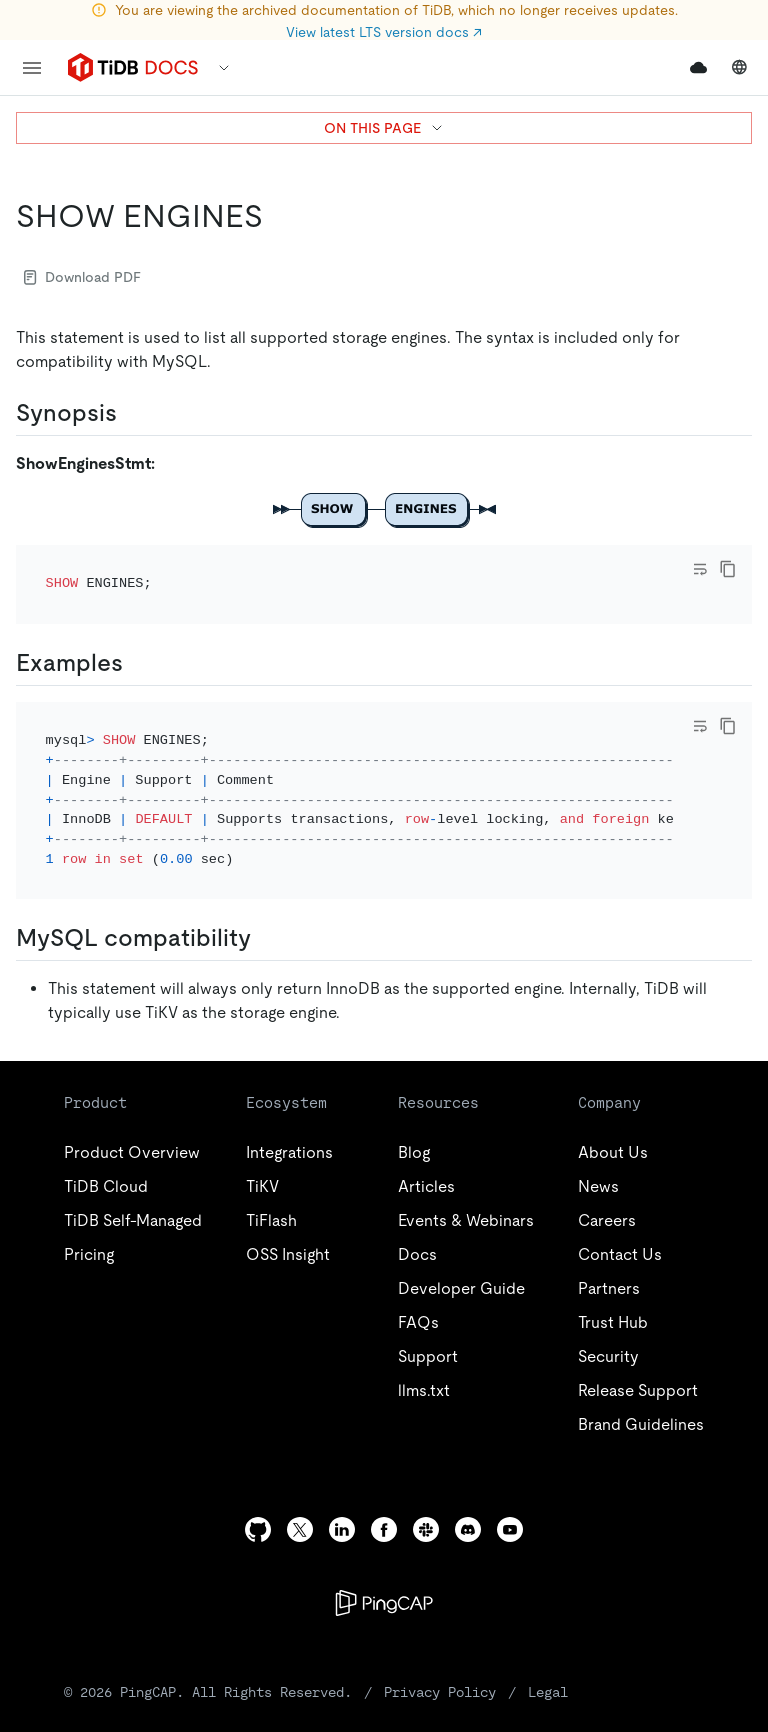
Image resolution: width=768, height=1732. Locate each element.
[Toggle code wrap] (700, 569)
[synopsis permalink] (133, 413)
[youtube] (510, 1475)
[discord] (468, 1475)
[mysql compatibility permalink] (267, 884)
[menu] (32, 68)
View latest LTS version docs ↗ (384, 32)
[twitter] (300, 1475)
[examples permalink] (139, 635)
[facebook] (384, 1475)
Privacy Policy (440, 1638)
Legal (548, 1638)
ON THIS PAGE (384, 128)
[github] (258, 1475)
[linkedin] (342, 1475)
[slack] (426, 1475)
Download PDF (82, 277)
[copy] (728, 569)
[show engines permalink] (279, 216)
